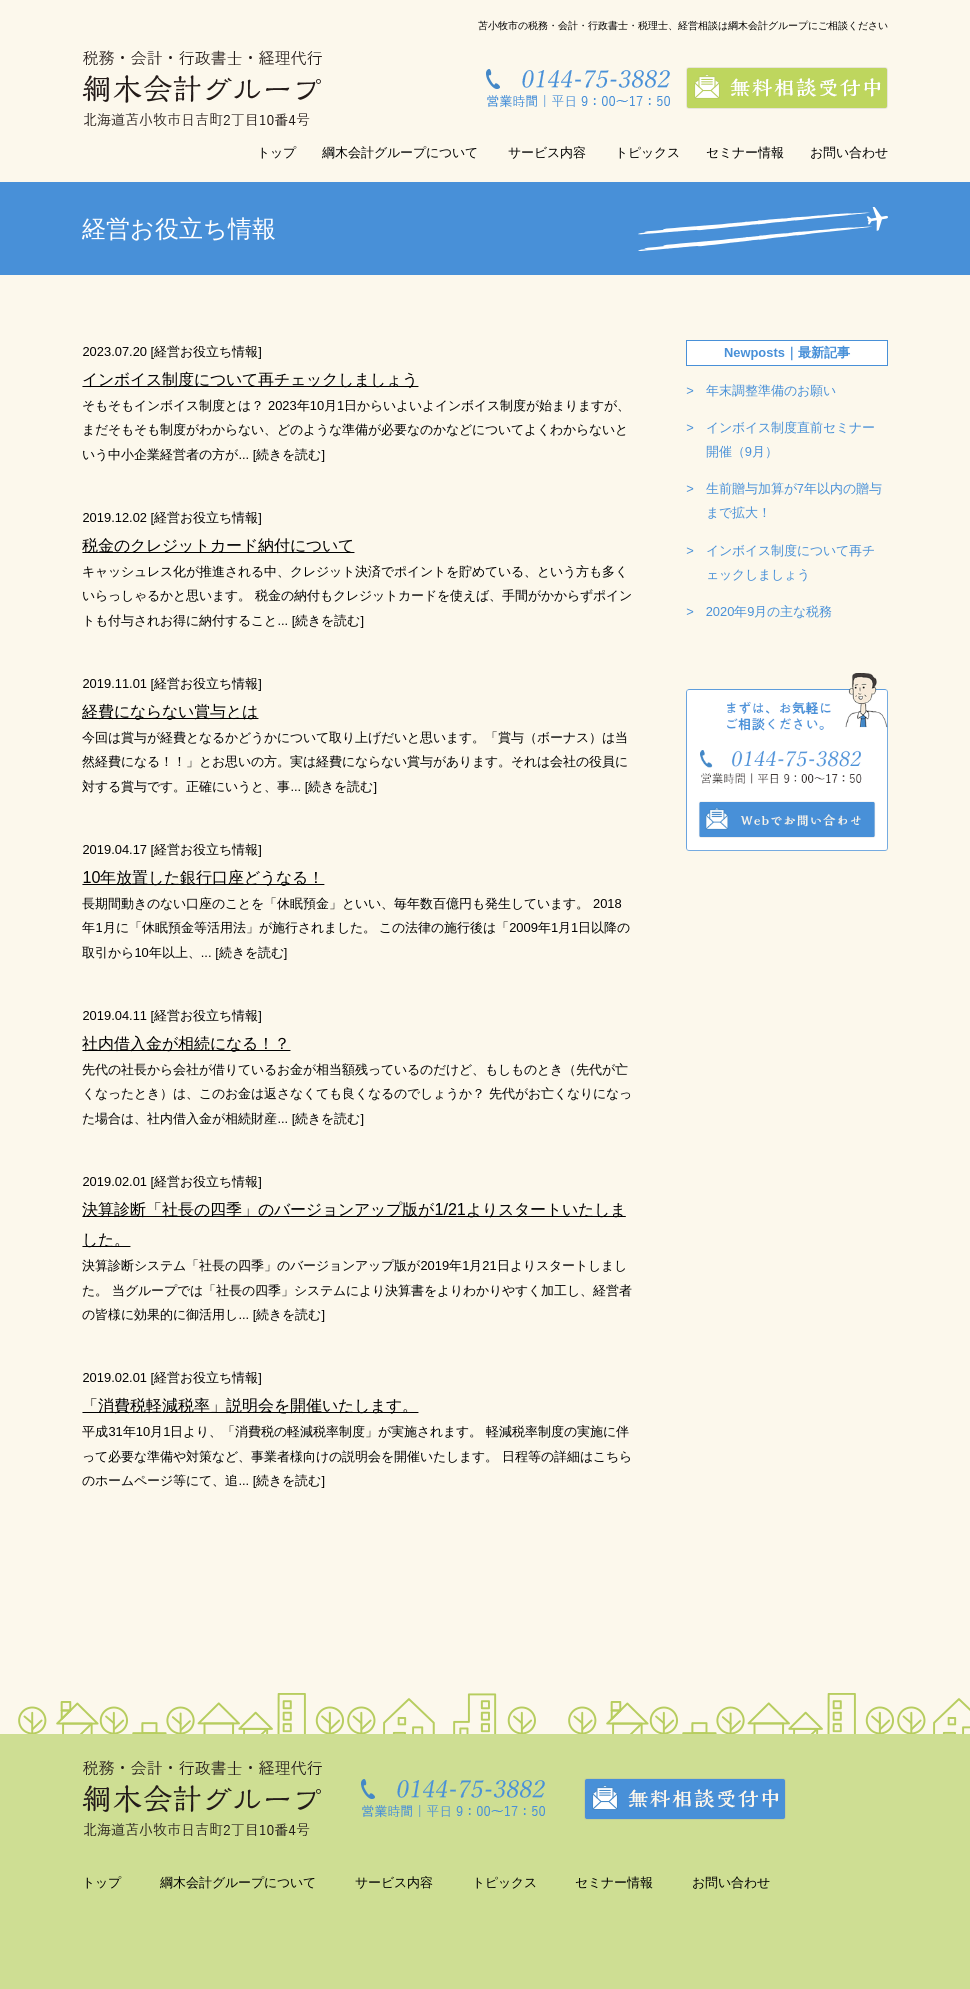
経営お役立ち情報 (206, 351)
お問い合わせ (849, 152)
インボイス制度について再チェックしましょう (250, 379)
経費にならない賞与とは (170, 711)
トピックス (647, 152)
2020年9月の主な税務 (769, 611)
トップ (276, 152)
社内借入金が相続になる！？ (186, 1043)
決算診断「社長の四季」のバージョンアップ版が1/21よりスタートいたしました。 (353, 1224)
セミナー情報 (745, 152)
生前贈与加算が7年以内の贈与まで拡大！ (794, 500)
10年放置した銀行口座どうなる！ (203, 877)
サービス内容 (547, 152)
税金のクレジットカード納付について (218, 545)
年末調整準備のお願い (771, 390)
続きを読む (288, 454)
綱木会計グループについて (400, 152)
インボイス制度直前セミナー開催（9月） (790, 439)
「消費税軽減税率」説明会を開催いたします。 (250, 1405)
